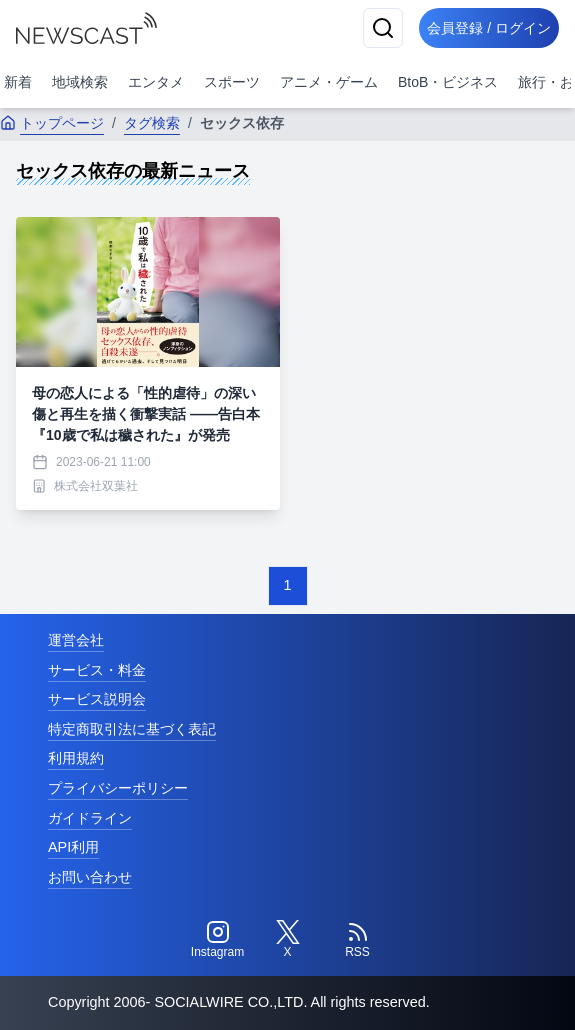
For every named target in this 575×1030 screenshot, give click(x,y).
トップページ (52, 123)
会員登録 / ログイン (489, 28)
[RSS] (358, 940)
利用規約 (76, 758)
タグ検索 (152, 123)
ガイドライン (90, 818)
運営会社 (76, 640)
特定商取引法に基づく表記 (132, 729)
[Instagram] (218, 940)
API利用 (73, 847)
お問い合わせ (90, 877)
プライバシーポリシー (118, 788)
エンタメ (156, 82)
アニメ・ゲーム (329, 82)
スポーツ (232, 82)
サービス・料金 (97, 670)
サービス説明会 (97, 699)
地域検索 (80, 82)
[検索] (383, 28)
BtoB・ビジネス (448, 82)
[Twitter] (288, 940)
